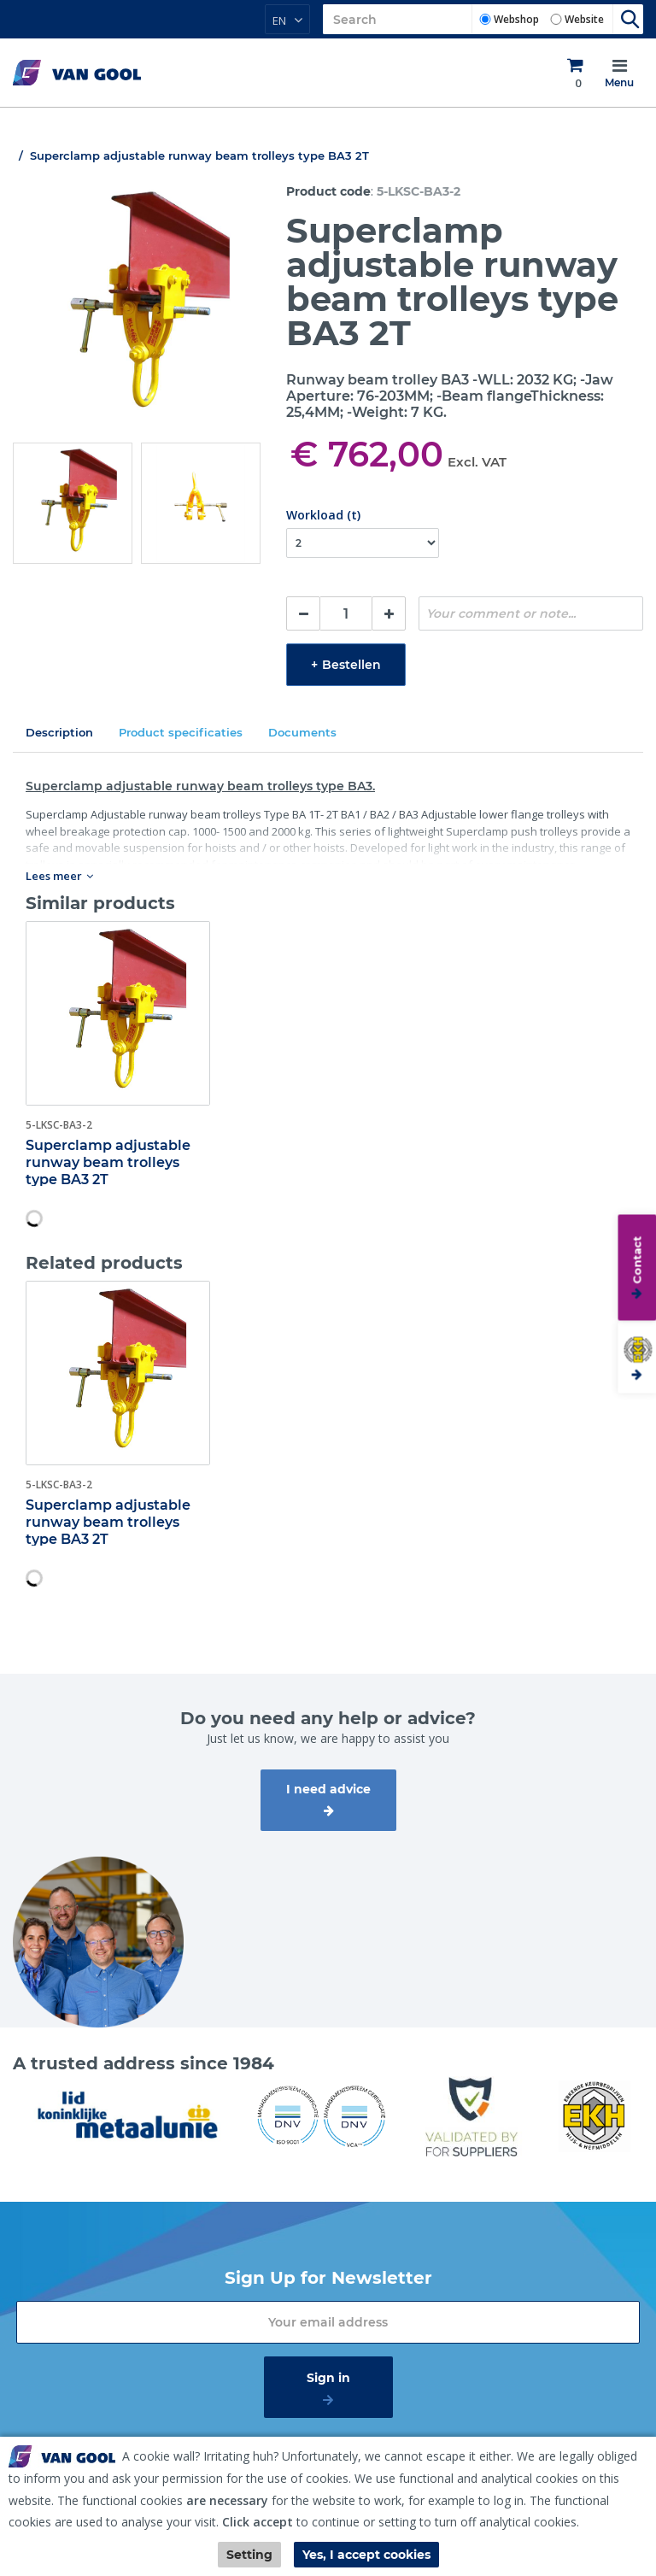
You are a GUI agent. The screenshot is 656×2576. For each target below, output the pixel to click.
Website (584, 19)
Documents (302, 732)
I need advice (328, 1789)
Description (59, 732)
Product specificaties (181, 732)
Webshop (516, 19)
